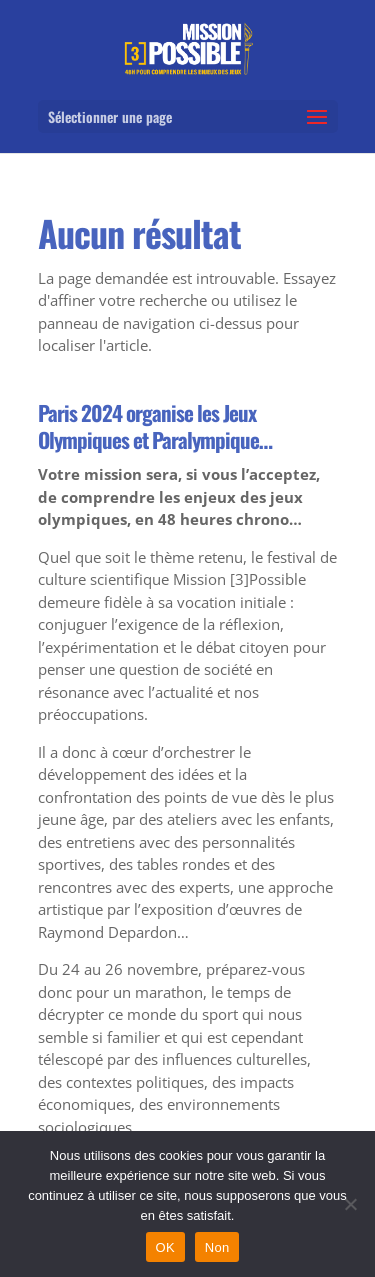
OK (165, 1247)
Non (217, 1247)
